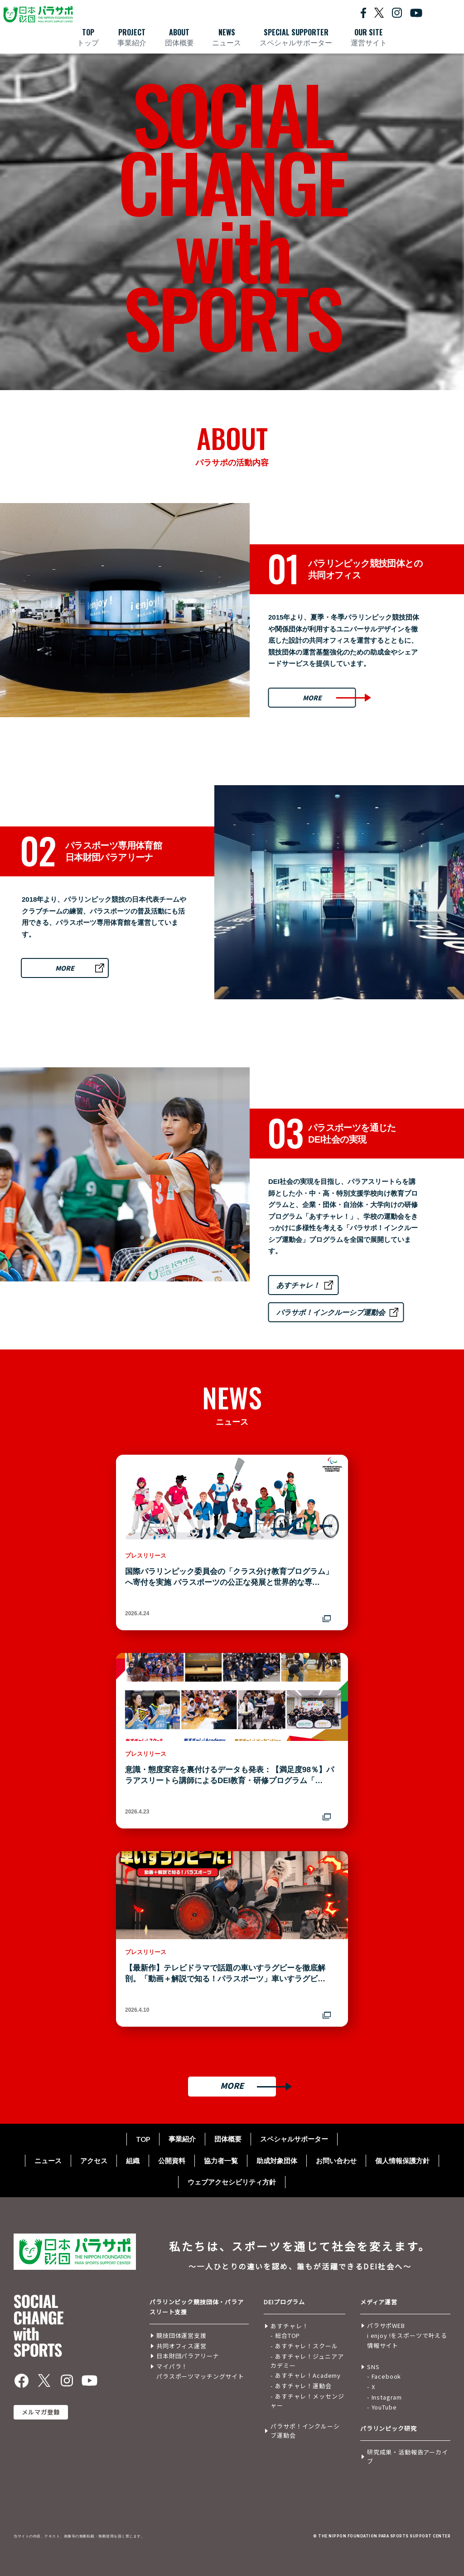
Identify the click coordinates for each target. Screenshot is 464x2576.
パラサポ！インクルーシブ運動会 (330, 1312)
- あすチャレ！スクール (304, 2345)
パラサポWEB (386, 2325)
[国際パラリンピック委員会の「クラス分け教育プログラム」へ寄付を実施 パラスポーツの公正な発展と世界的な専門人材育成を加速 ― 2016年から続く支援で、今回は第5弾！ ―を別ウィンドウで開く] (232, 1542)
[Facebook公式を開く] (363, 12)
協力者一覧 (221, 2161)
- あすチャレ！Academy (306, 2375)
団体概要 (228, 2139)
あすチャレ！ (298, 1285)
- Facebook (384, 2376)
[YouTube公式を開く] (416, 12)
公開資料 (171, 2161)
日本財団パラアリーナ (187, 2355)
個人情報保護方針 (402, 2161)
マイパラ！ (172, 2366)
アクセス (93, 2161)
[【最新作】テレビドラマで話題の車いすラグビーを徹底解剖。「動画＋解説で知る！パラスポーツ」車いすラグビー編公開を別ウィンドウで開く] (232, 1939)
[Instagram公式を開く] (397, 12)
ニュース (48, 2161)
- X (371, 2386)
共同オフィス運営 (181, 2345)
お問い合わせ (336, 2161)
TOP (143, 2139)
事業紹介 (182, 2139)
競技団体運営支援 (181, 2335)
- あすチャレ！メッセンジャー (307, 2401)
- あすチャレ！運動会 (301, 2385)
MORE (312, 697)
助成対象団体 (276, 2161)
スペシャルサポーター (294, 2139)
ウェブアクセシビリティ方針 (232, 2182)
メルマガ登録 (41, 2412)
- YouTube (382, 2407)
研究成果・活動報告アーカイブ (407, 2456)
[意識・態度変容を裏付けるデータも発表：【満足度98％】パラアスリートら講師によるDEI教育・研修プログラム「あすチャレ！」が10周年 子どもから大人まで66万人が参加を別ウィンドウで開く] (232, 1740)
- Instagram (384, 2397)
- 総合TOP (285, 2335)
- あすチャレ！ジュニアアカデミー (307, 2361)
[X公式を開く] (379, 12)
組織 (133, 2161)
